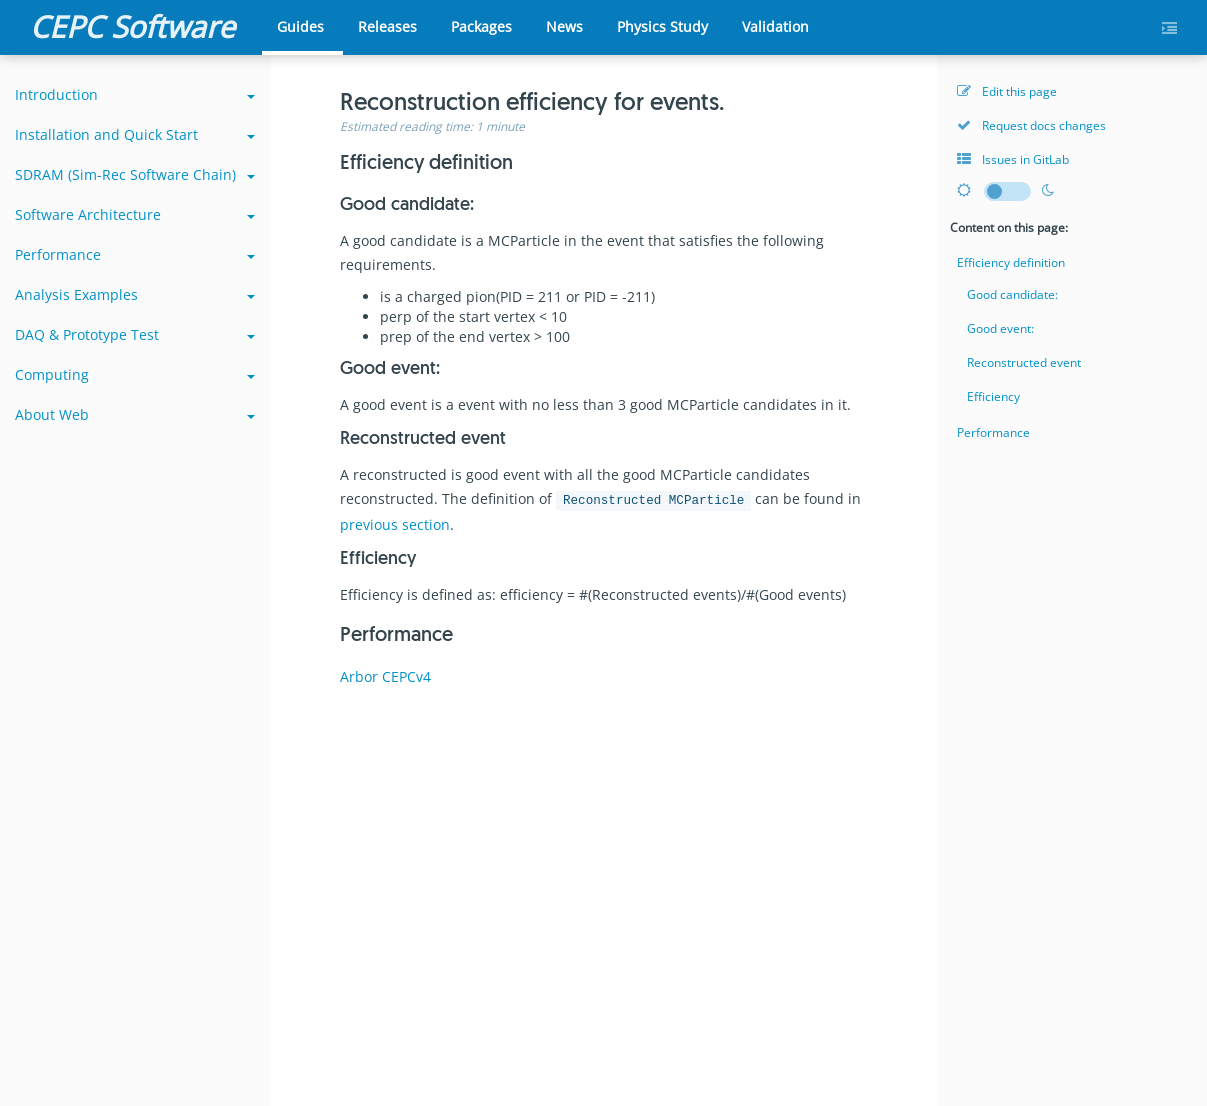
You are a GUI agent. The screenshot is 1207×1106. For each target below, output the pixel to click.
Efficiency (993, 396)
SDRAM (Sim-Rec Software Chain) (135, 174)
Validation (775, 26)
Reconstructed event (1024, 362)
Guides (300, 26)
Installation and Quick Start (135, 134)
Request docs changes (1031, 125)
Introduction (135, 94)
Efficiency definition (1011, 262)
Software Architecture (135, 214)
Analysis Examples (135, 294)
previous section (395, 524)
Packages (481, 26)
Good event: (1000, 328)
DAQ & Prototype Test (135, 334)
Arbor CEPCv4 (385, 676)
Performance (135, 254)
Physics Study (662, 26)
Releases (387, 26)
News (564, 26)
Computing (135, 374)
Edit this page (1007, 91)
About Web (135, 414)
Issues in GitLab (1013, 159)
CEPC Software (132, 26)
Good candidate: (1012, 294)
